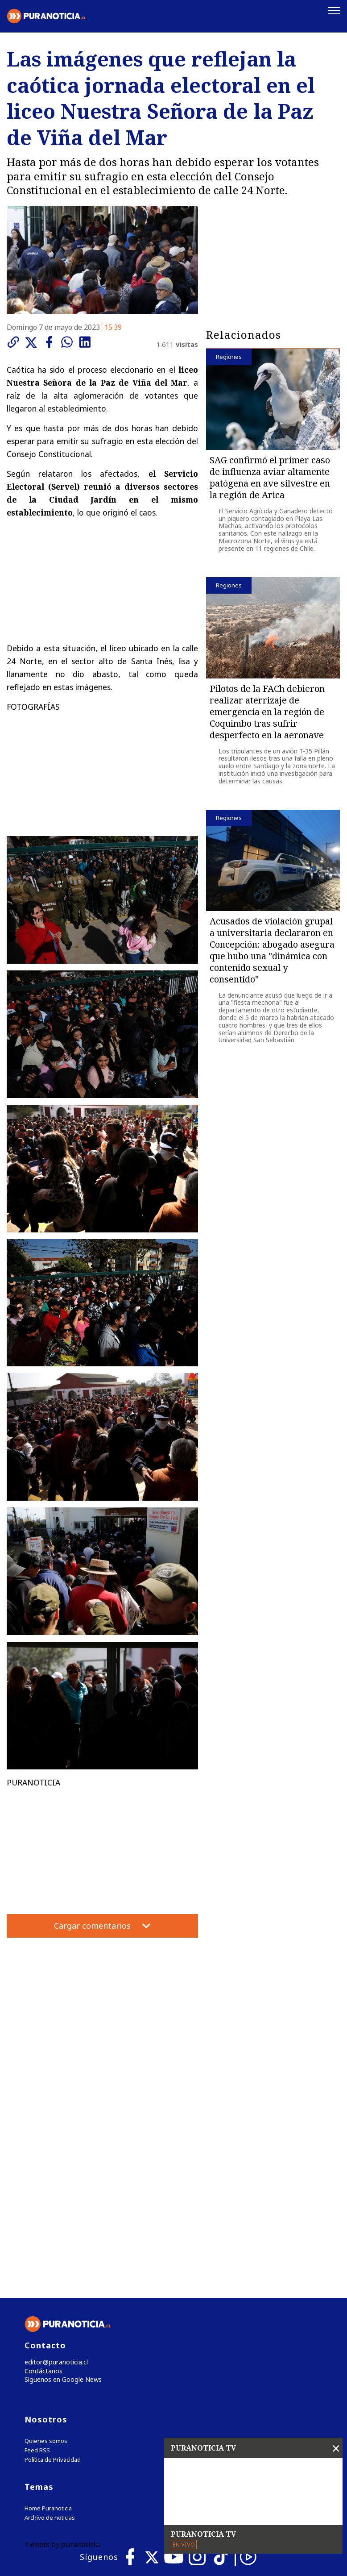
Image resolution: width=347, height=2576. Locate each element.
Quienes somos (46, 2259)
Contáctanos (41, 2187)
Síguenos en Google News (61, 2197)
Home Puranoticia (48, 2326)
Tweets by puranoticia (62, 2362)
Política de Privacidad (53, 2278)
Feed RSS (37, 2268)
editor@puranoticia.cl (53, 2178)
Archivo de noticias (50, 2336)
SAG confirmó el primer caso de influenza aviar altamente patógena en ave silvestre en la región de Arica (270, 478)
